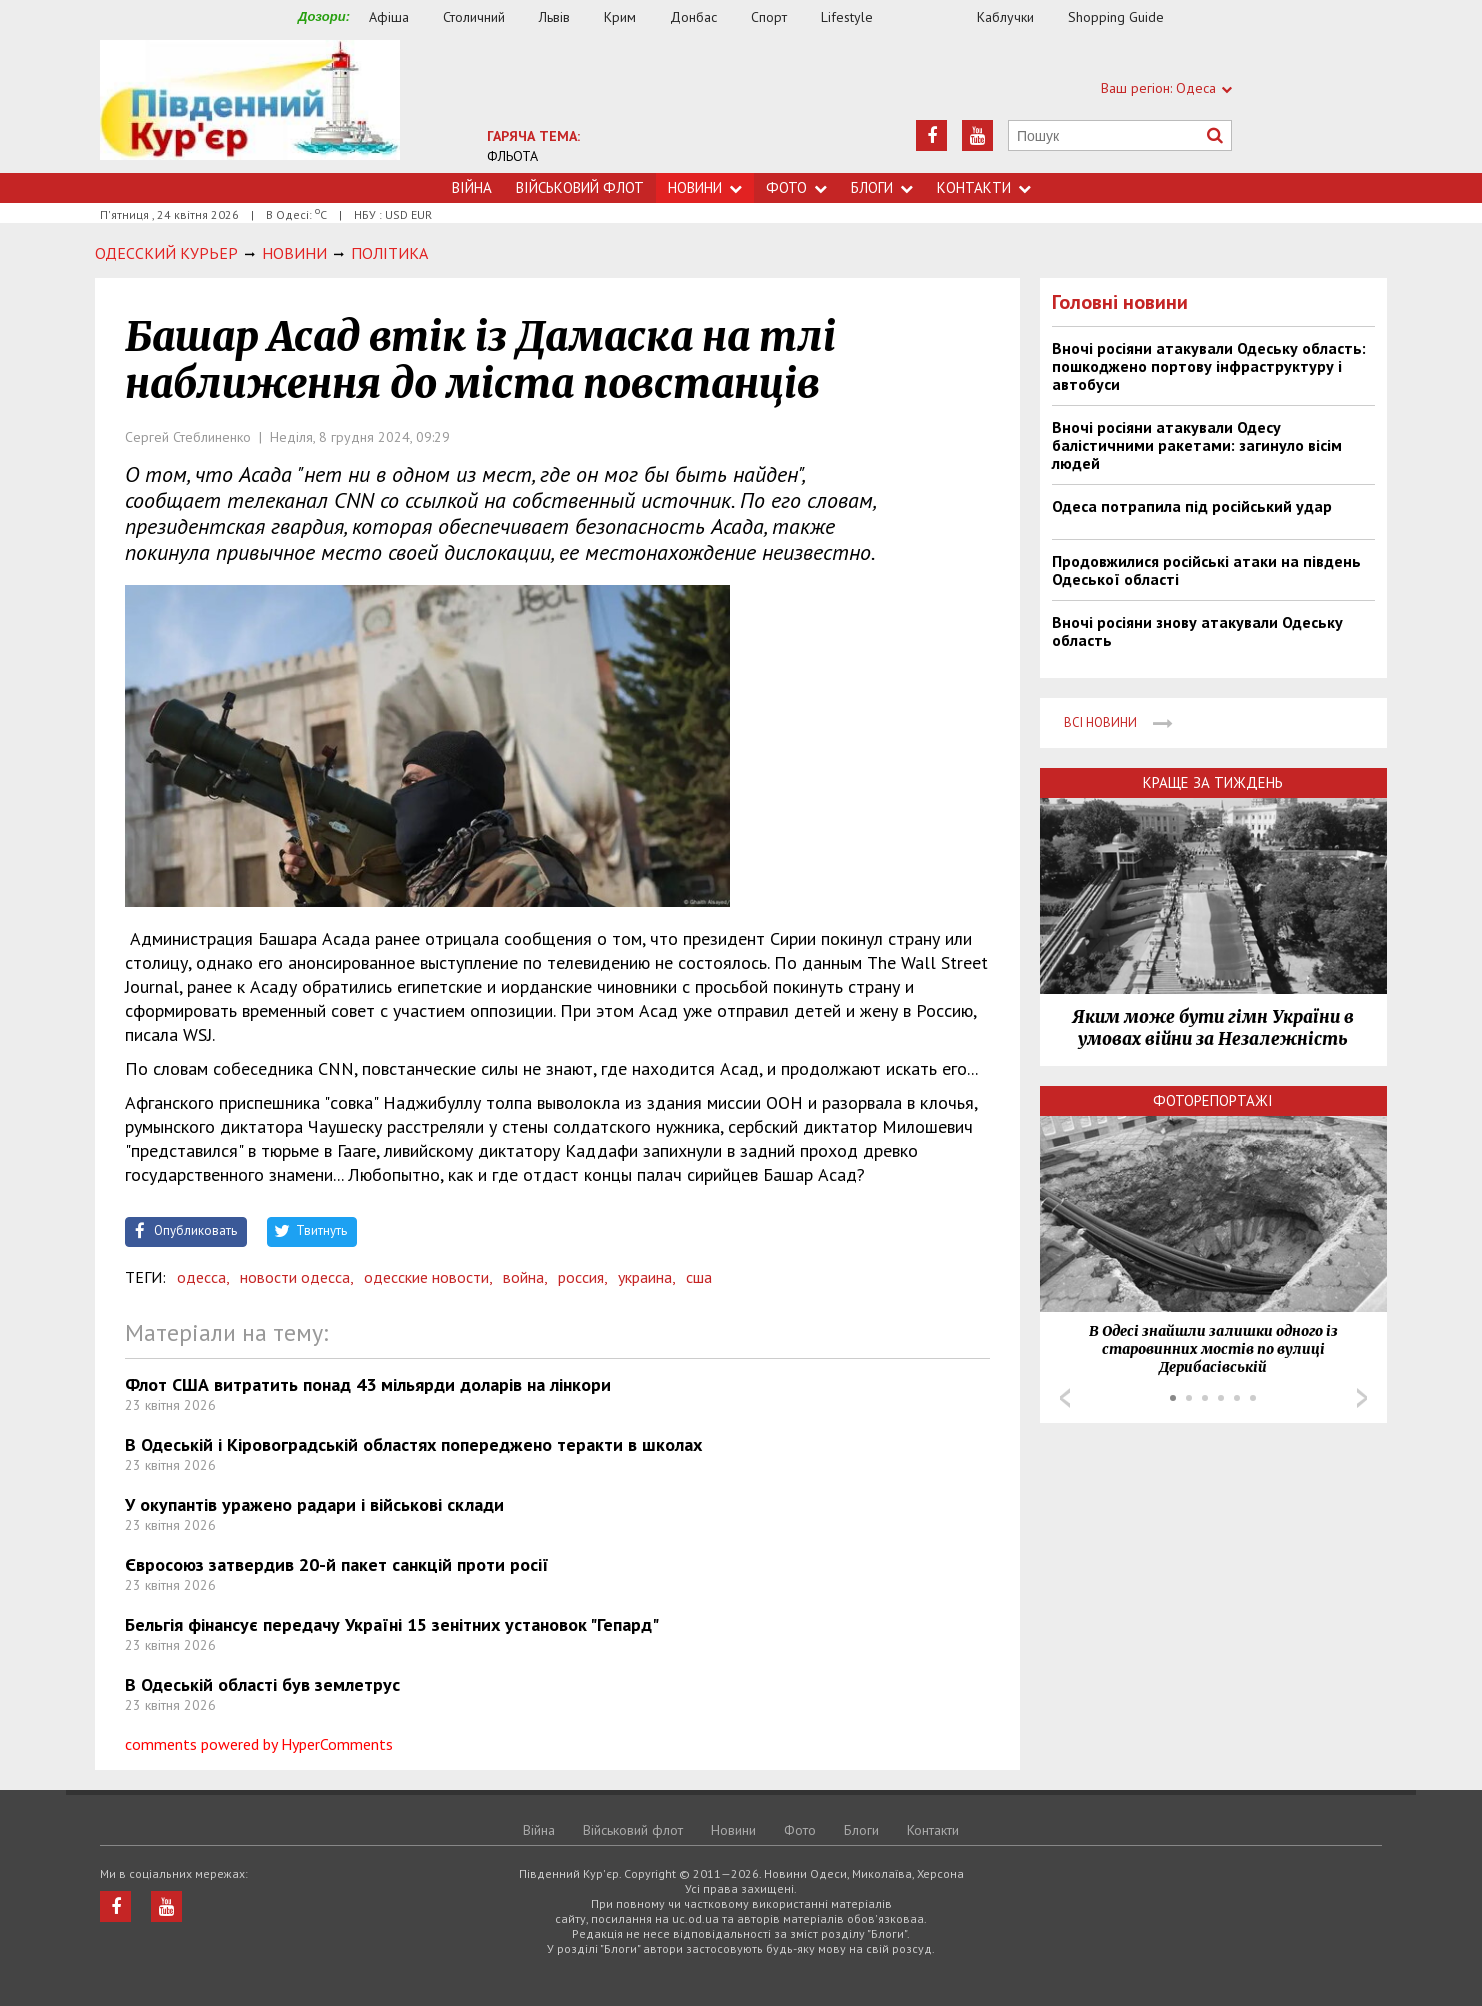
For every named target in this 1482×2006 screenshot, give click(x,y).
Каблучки (1005, 17)
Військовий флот (580, 187)
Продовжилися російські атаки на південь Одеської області (1206, 570)
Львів (554, 17)
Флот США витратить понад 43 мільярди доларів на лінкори (368, 1384)
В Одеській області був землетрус (262, 1684)
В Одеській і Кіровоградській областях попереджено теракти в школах (413, 1444)
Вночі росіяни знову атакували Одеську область (1197, 631)
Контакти (984, 187)
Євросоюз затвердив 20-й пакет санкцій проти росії (337, 1564)
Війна (472, 187)
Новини (705, 187)
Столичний (474, 17)
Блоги (882, 187)
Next (1362, 1398)
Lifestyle (847, 17)
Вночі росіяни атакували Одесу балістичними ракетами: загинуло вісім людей (1197, 445)
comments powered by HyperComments (259, 1744)
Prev (1065, 1398)
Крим (620, 17)
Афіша (389, 17)
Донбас (693, 17)
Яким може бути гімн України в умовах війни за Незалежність (1213, 1028)
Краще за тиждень (1213, 782)
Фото (796, 187)
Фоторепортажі (1213, 1100)
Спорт (769, 17)
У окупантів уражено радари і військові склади (314, 1504)
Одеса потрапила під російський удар (1192, 506)
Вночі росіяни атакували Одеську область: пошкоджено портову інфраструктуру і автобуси (1209, 366)
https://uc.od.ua (250, 106)
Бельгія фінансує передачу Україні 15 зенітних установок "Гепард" (392, 1624)
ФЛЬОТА (512, 156)
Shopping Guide (1116, 17)
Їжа (935, 17)
